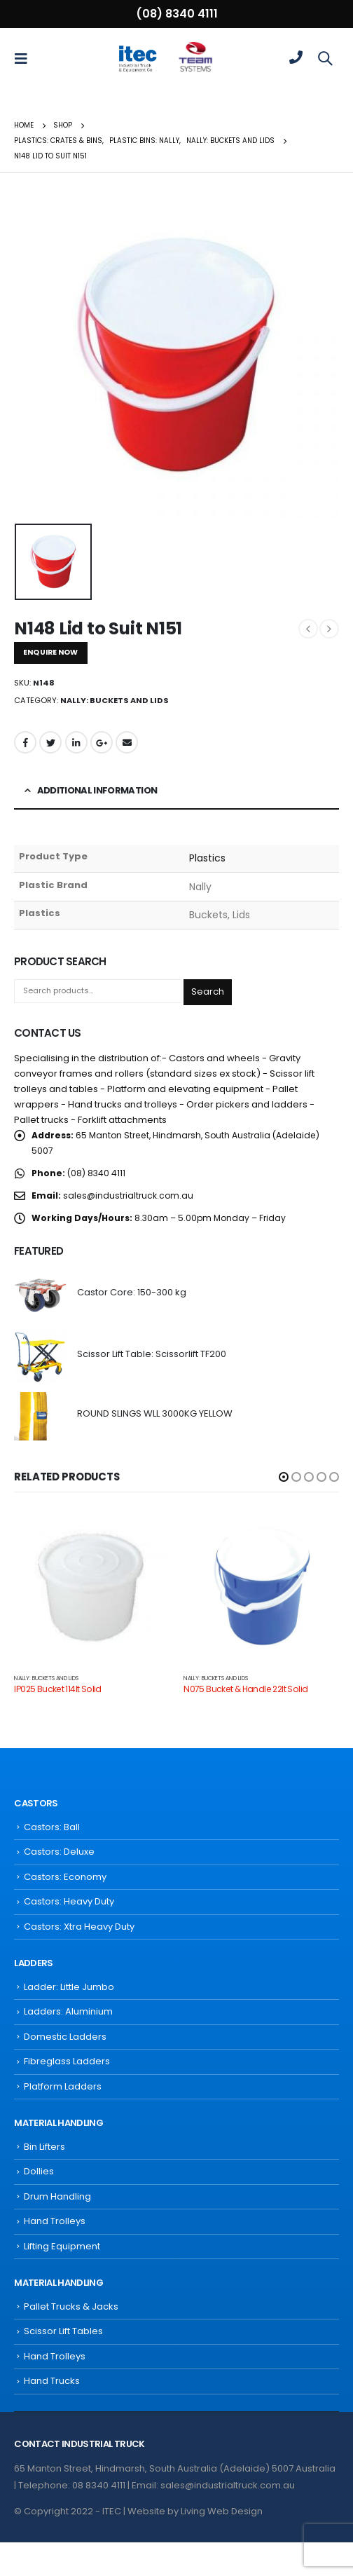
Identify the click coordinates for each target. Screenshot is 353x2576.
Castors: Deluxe (59, 1851)
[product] (40, 1295)
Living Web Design (222, 2511)
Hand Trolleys (54, 2221)
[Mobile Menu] (25, 58)
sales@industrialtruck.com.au (128, 1195)
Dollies (39, 2171)
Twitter (50, 742)
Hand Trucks (52, 2380)
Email (127, 742)
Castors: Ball (52, 1827)
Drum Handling (57, 2196)
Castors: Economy (65, 1876)
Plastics (207, 858)
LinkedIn (76, 742)
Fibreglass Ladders (67, 2061)
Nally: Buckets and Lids (114, 700)
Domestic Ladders (65, 2036)
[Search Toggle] (325, 58)
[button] (283, 1476)
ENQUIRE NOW (50, 652)
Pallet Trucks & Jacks (71, 2306)
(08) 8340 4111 (177, 14)
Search (207, 991)
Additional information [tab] (97, 790)
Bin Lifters (44, 2146)
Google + (101, 742)
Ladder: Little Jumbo (69, 1987)
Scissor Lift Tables (63, 2331)
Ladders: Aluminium (68, 2011)
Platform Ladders (63, 2086)
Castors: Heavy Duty (69, 1901)
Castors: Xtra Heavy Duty (79, 1926)
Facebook (25, 742)
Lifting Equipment (62, 2246)
